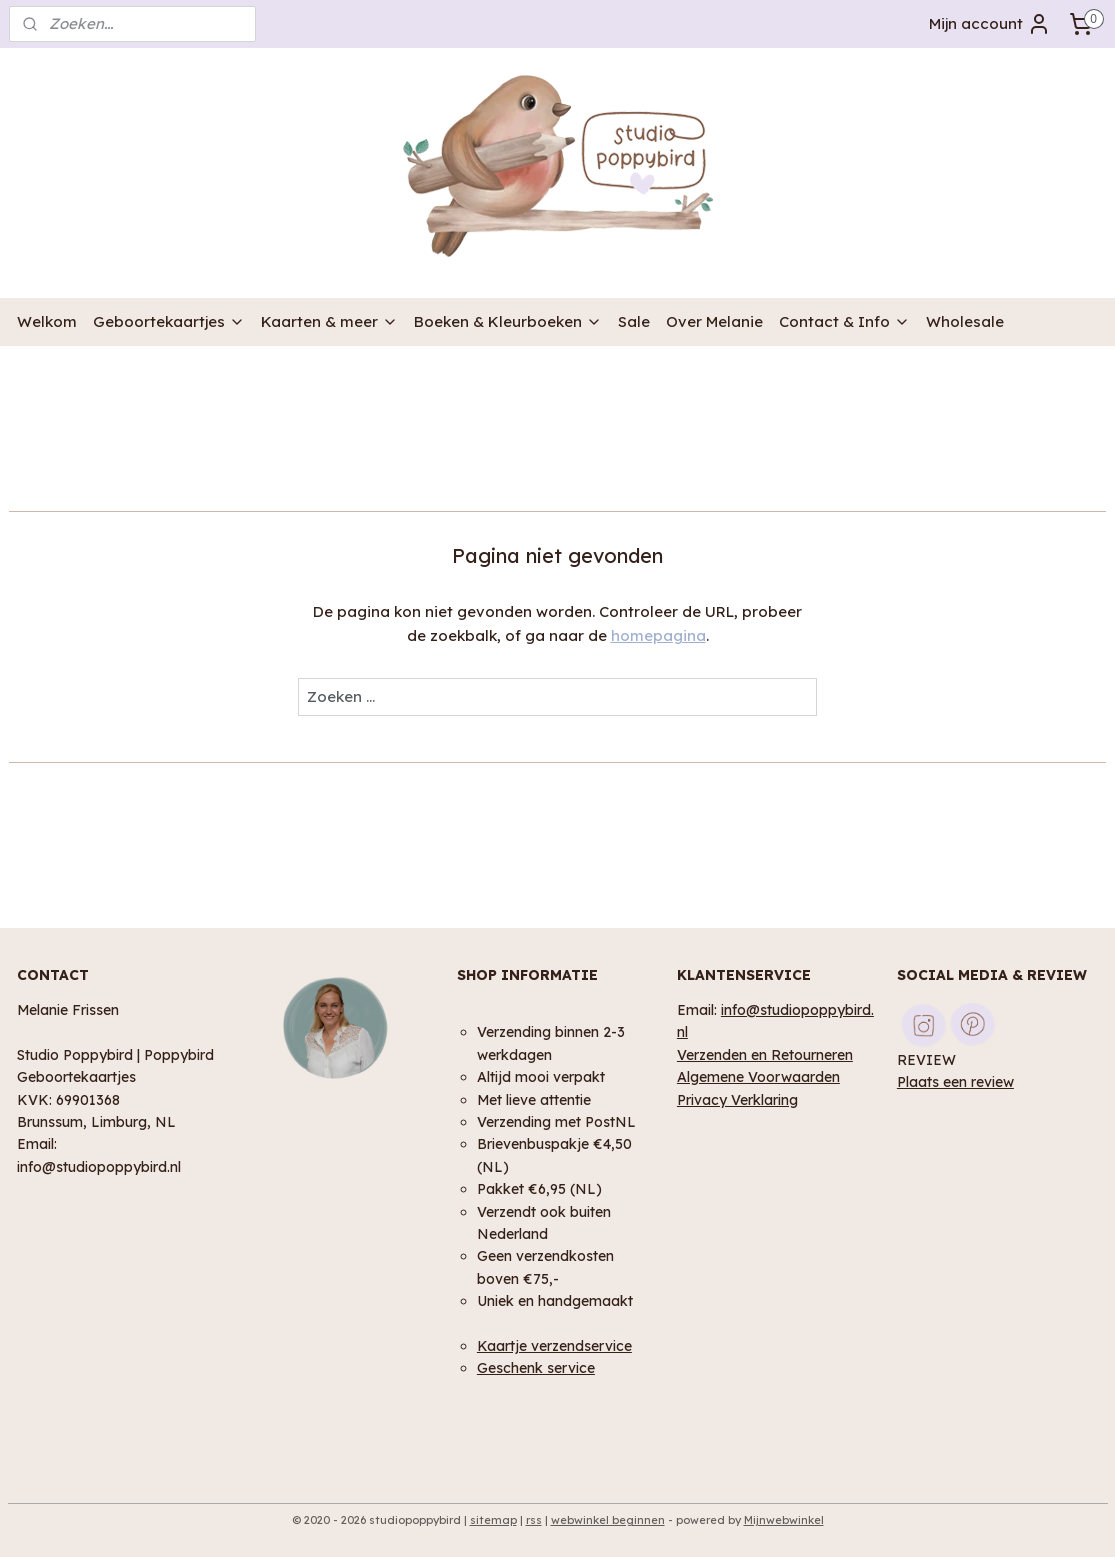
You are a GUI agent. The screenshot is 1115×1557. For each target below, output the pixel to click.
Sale (634, 321)
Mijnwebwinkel (784, 1520)
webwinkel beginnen (608, 1520)
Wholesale (965, 321)
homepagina (658, 635)
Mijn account (990, 24)
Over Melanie (714, 321)
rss (534, 1520)
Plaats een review (955, 1081)
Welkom (47, 321)
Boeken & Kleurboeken (508, 321)
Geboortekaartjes (169, 321)
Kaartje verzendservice (554, 1345)
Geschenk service (536, 1367)
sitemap (493, 1520)
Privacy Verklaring (737, 1099)
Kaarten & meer (329, 321)
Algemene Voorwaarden (758, 1076)
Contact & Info (844, 321)
